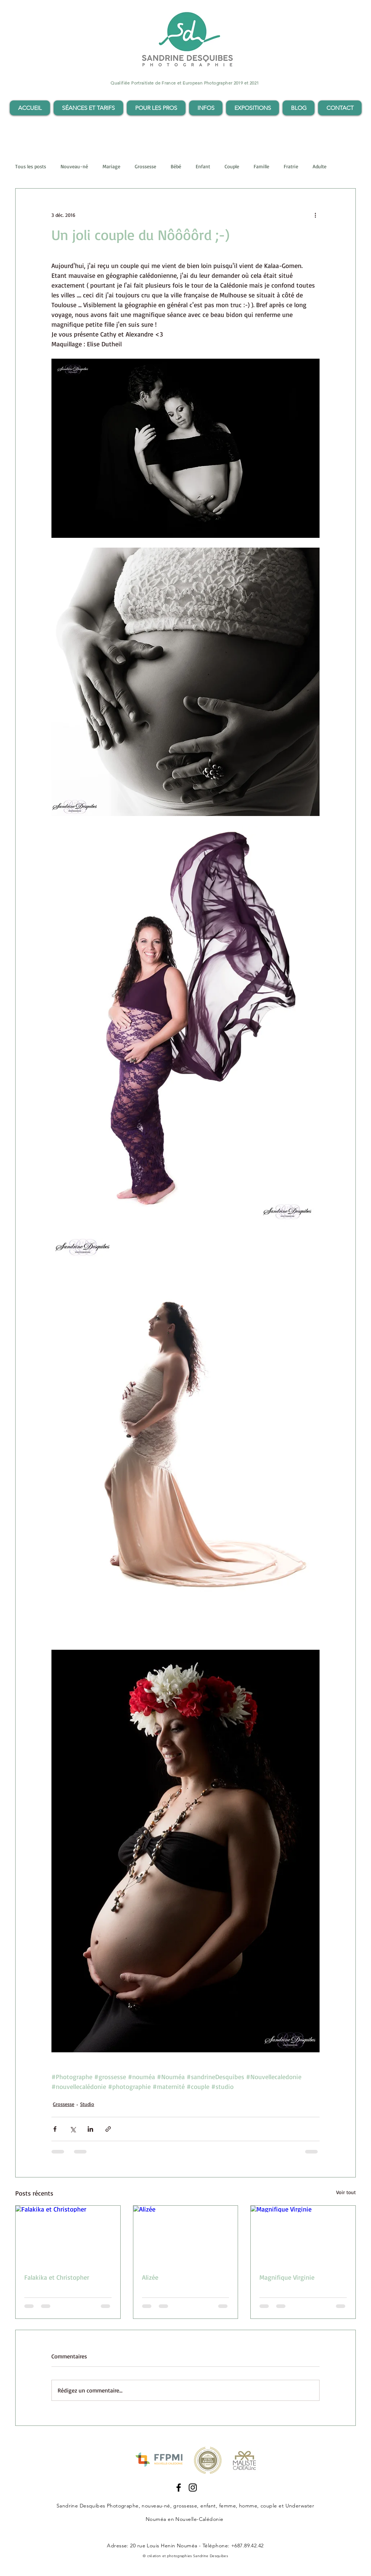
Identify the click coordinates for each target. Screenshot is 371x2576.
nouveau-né (156, 2505)
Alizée (150, 2277)
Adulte (319, 166)
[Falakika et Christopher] (68, 2235)
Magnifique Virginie (286, 2277)
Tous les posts (30, 166)
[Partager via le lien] (108, 2129)
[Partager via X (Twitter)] (72, 2129)
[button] (88, 107)
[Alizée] (185, 2235)
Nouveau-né (74, 166)
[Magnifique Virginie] (303, 2235)
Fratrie (291, 166)
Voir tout (346, 2192)
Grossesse (145, 166)
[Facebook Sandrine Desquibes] (178, 2487)
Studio (87, 2104)
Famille (261, 166)
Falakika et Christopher (56, 2277)
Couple (232, 166)
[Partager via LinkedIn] (90, 2129)
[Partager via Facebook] (54, 2129)
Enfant (203, 166)
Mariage (111, 166)
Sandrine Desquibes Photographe (98, 2505)
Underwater (299, 2505)
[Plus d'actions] (315, 214)
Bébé (176, 166)
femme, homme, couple (248, 2505)
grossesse (185, 2505)
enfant (208, 2505)
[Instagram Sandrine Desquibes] (192, 2487)
